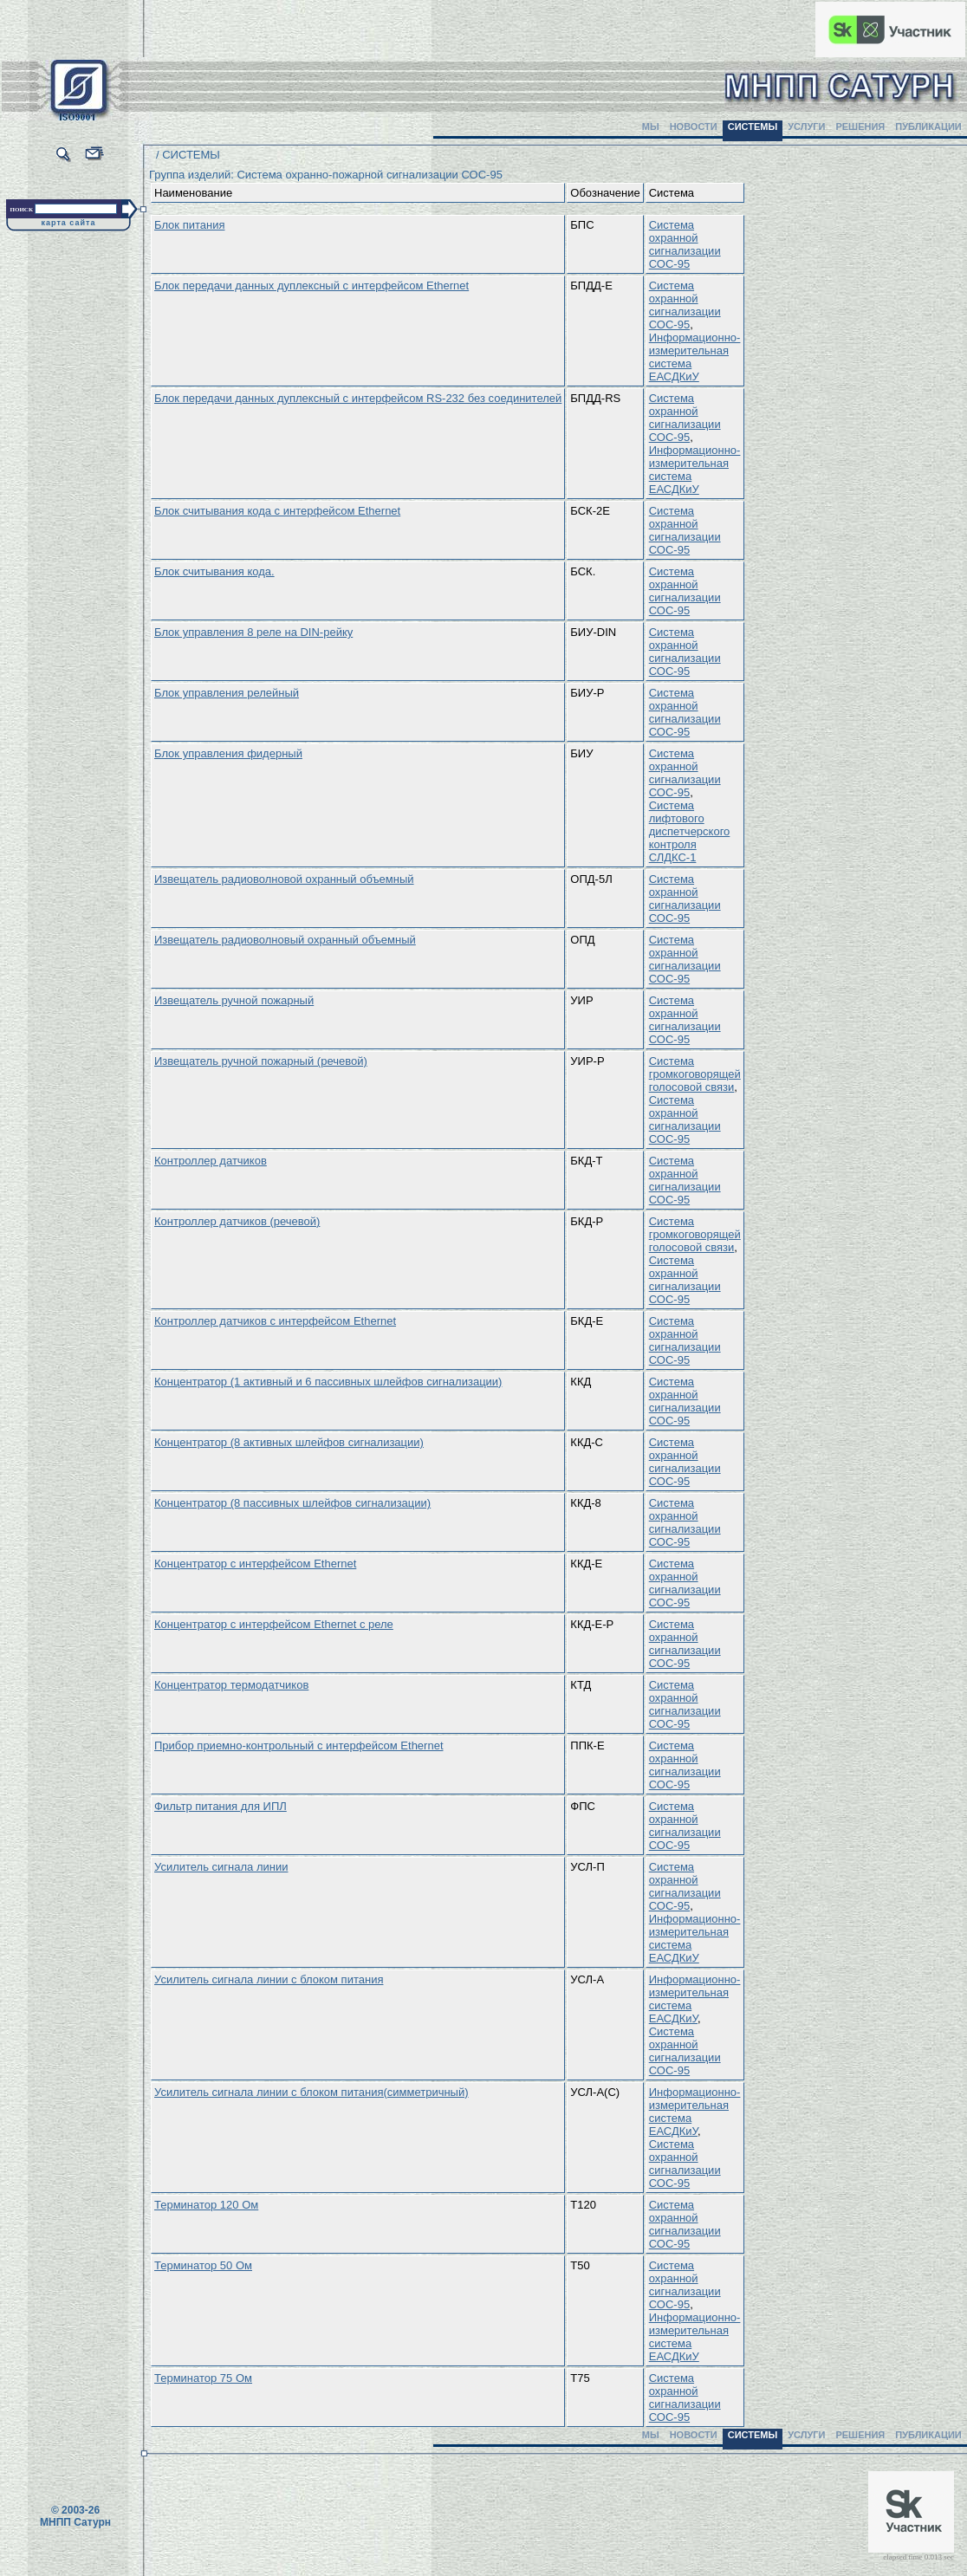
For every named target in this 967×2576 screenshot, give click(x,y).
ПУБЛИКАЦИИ (928, 126)
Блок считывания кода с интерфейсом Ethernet (277, 510)
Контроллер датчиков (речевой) (237, 1221)
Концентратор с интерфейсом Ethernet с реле (273, 1624)
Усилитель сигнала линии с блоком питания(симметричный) (311, 2092)
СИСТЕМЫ (753, 126)
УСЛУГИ (806, 126)
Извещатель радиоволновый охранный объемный (285, 939)
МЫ (650, 126)
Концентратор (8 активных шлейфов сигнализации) (289, 1442)
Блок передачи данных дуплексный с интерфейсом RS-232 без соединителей (357, 398)
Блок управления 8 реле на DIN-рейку (253, 632)
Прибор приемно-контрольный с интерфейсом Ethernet (299, 1745)
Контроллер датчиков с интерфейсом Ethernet (275, 1320)
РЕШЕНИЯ (860, 126)
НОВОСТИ (693, 126)
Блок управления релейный (226, 692)
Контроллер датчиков (210, 1160)
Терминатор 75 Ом (203, 2378)
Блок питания (189, 224)
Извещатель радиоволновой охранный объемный (284, 879)
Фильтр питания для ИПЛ (220, 1806)
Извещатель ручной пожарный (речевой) (260, 1060)
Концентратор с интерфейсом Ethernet (255, 1563)
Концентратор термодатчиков (231, 1684)
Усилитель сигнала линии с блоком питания (268, 1979)
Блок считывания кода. (214, 571)
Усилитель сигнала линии (221, 1866)
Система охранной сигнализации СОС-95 (685, 244)
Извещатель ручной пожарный (234, 1000)
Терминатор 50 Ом (203, 2265)
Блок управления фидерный (228, 753)
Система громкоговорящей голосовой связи (695, 1073)
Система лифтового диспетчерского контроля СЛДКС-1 (689, 831)
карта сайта (69, 222)
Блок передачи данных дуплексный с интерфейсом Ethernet (311, 285)
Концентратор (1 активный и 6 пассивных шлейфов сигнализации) (328, 1381)
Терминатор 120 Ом (206, 2204)
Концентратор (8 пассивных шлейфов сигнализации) (292, 1502)
